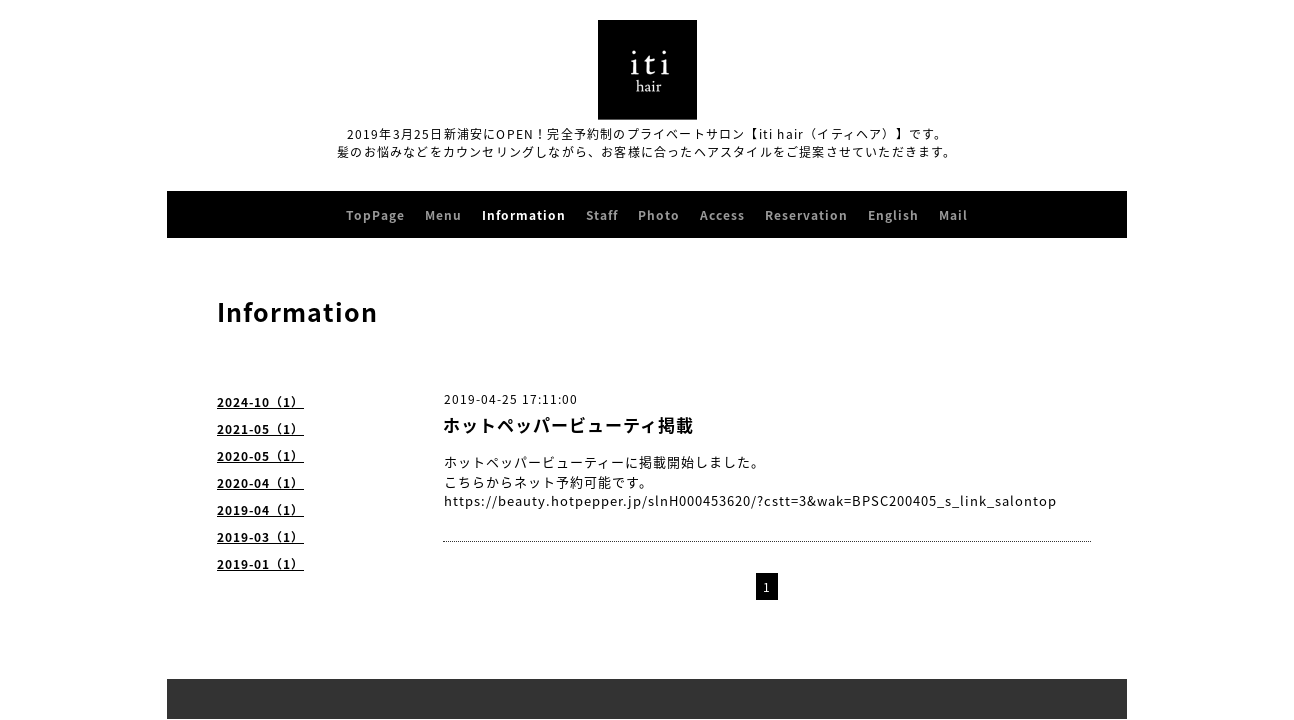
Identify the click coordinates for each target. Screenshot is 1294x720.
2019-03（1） (260, 537)
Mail (953, 215)
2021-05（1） (260, 429)
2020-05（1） (260, 456)
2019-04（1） (260, 510)
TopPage (375, 215)
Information (524, 215)
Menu (443, 215)
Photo (659, 215)
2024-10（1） (260, 402)
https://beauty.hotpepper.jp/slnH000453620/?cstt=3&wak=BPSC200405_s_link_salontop (750, 500)
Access (722, 215)
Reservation (806, 215)
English (893, 215)
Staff (602, 215)
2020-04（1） (260, 483)
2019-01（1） (260, 564)
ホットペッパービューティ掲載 (568, 424)
